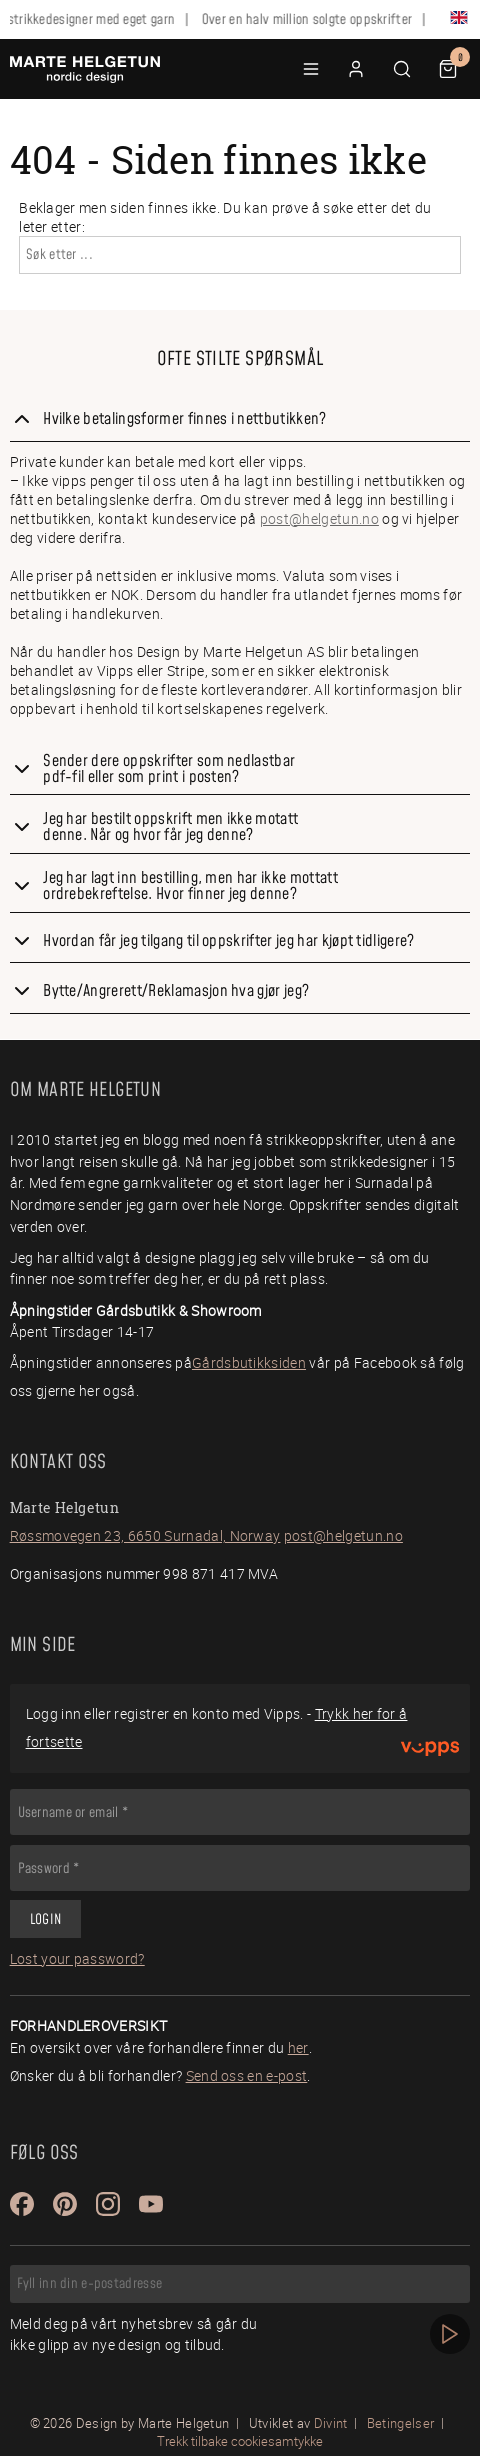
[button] (311, 69)
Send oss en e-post (247, 2075)
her (298, 2047)
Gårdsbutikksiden (249, 1362)
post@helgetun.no (319, 518)
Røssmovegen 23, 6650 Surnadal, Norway (145, 1535)
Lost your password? (77, 1958)
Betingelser (401, 2423)
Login (45, 1920)
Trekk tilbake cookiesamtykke (240, 2441)
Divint (331, 2423)
